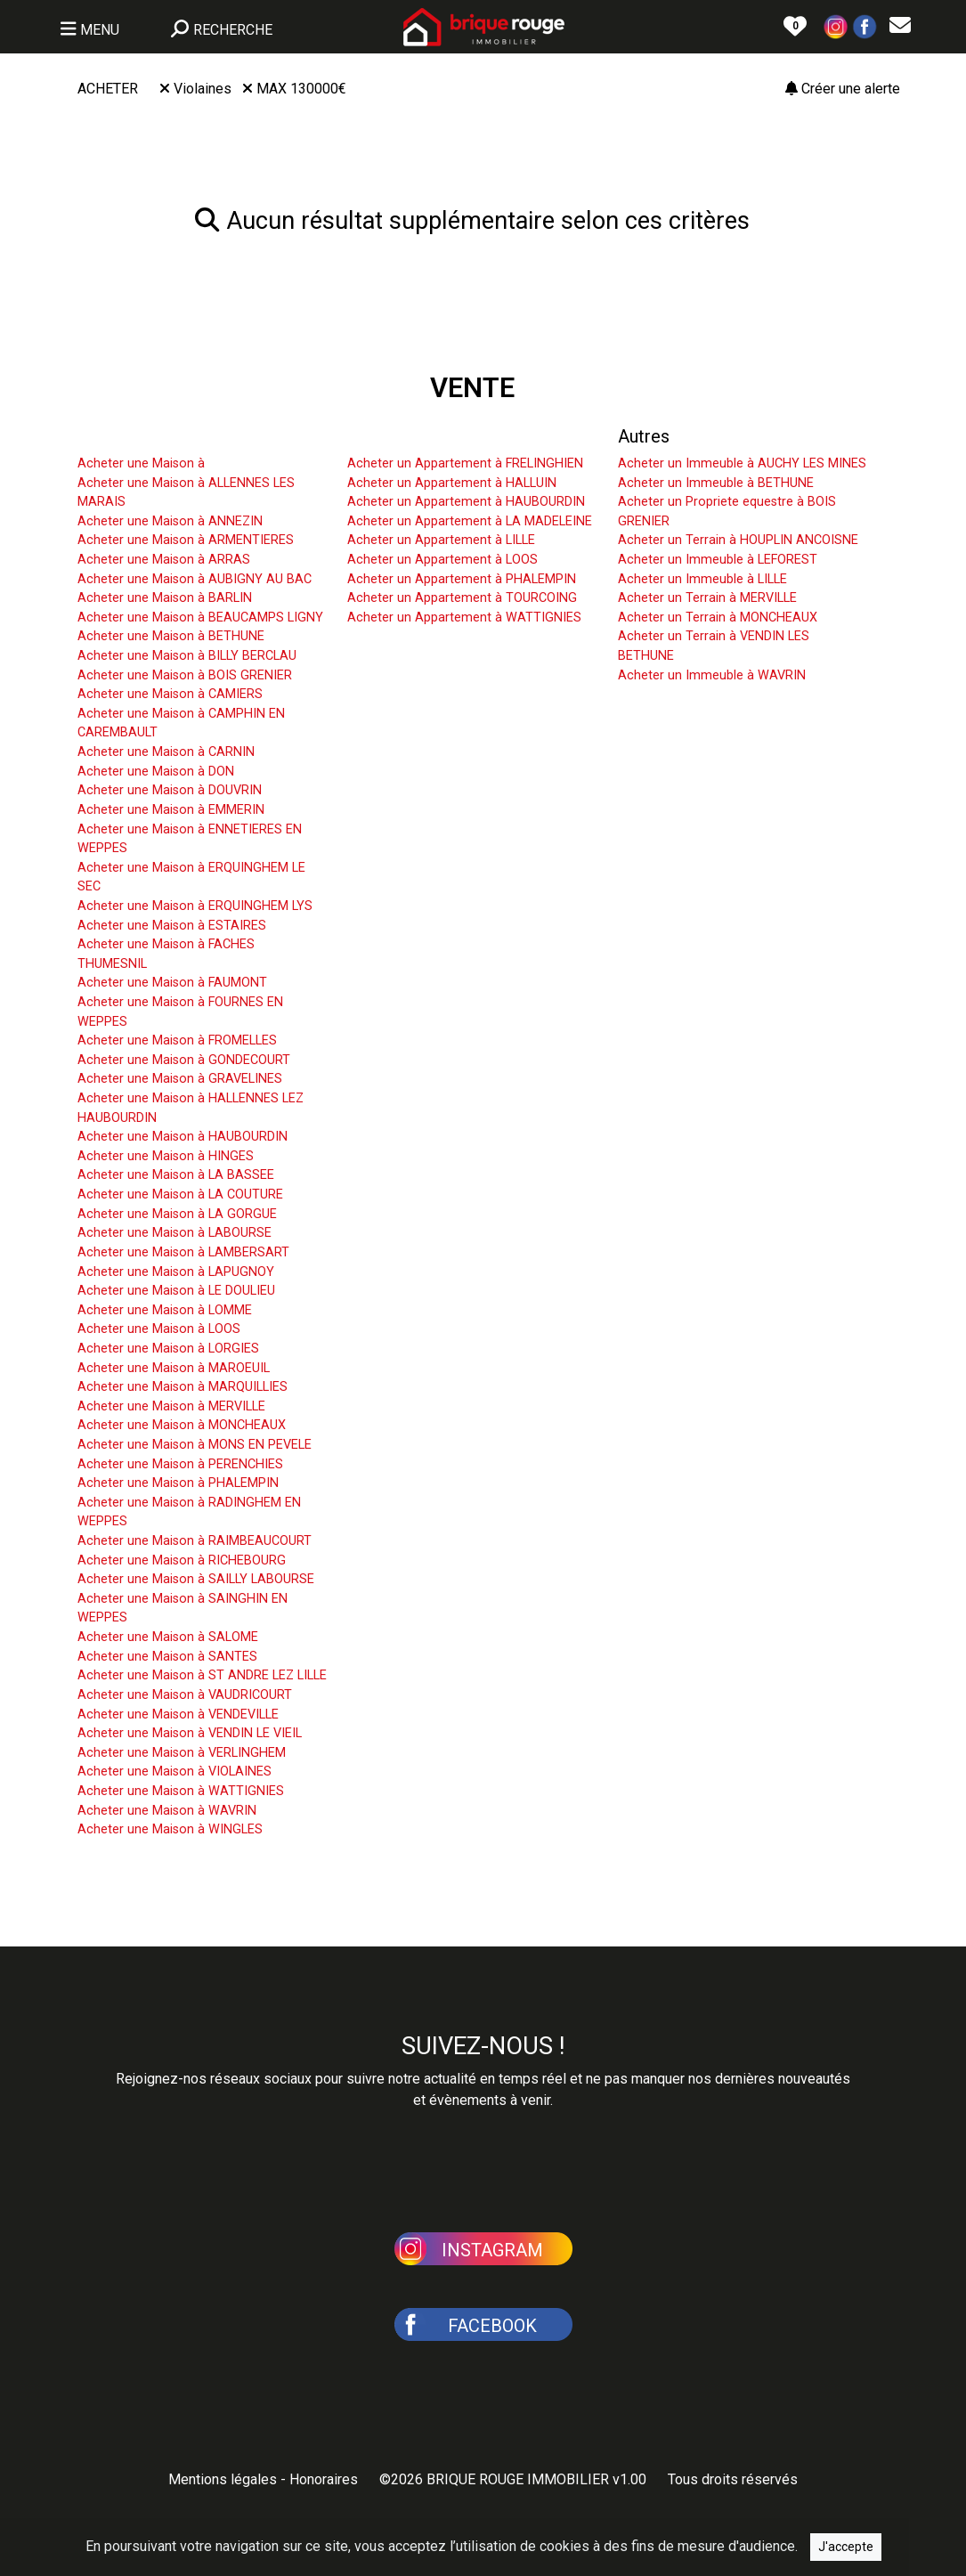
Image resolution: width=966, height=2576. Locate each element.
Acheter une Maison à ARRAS (163, 559)
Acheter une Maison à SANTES (167, 1656)
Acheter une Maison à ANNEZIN (170, 521)
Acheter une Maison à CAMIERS (170, 694)
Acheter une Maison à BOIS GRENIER (184, 675)
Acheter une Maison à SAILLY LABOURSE (195, 1579)
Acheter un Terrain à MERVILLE (707, 597)
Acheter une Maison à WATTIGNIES (180, 1791)
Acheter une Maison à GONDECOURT (183, 1060)
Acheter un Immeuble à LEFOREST (717, 559)
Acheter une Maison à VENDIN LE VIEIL (189, 1733)
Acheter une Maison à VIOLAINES (174, 1771)
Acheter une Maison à (141, 463)
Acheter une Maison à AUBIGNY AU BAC (194, 579)
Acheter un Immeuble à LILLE (702, 579)
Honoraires (323, 2479)
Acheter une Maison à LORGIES (168, 1348)
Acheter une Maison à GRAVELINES (179, 1078)
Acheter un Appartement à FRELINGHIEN (465, 463)
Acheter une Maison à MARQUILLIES (182, 1386)
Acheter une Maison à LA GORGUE (177, 1214)
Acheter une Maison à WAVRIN (166, 1810)
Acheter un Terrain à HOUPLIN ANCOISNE (738, 540)
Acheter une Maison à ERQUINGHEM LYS (195, 906)
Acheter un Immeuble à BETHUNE (716, 483)
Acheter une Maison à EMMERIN (170, 809)
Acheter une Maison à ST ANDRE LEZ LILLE (202, 1675)
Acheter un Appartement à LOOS (442, 559)
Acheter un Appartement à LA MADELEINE (469, 521)
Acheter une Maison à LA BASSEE (175, 1174)
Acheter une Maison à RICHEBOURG (181, 1560)
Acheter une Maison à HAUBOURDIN (182, 1136)
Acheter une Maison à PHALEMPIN (178, 1483)
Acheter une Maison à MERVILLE (171, 1406)
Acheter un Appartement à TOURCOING (462, 597)
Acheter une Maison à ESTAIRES (171, 925)
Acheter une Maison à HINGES (165, 1156)
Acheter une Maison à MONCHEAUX (181, 1425)
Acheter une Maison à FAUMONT (172, 982)
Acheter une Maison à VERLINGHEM (181, 1752)
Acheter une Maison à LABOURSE (174, 1232)
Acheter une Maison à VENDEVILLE (178, 1714)
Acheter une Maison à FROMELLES (177, 1040)
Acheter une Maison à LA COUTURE (180, 1194)
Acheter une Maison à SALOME (167, 1637)
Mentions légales (222, 2479)
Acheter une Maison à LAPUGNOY (175, 1272)
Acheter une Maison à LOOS (158, 1329)
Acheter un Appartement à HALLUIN (451, 483)
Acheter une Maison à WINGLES (170, 1829)
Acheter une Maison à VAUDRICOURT (184, 1694)
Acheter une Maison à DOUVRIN (169, 790)
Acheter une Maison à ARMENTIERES (185, 540)
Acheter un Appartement (443, 436)
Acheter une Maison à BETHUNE (170, 636)
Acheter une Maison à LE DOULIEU (176, 1290)
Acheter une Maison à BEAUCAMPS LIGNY (200, 617)
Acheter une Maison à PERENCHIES (180, 1464)
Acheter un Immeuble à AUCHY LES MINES (742, 463)
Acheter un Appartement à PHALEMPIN (461, 579)
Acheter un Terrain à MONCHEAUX (717, 617)
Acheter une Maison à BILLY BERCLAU (186, 655)
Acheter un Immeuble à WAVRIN (712, 675)
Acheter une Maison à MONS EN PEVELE (194, 1444)
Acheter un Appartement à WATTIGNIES (464, 617)
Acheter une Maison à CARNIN (166, 752)
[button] (836, 25)
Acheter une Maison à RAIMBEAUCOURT (194, 1540)
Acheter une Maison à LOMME (164, 1310)
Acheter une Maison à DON (155, 771)
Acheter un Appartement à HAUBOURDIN (466, 501)
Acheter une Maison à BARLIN (164, 597)
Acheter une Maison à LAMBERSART (183, 1252)
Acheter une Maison (155, 436)
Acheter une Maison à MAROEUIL (173, 1368)
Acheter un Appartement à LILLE (441, 540)
